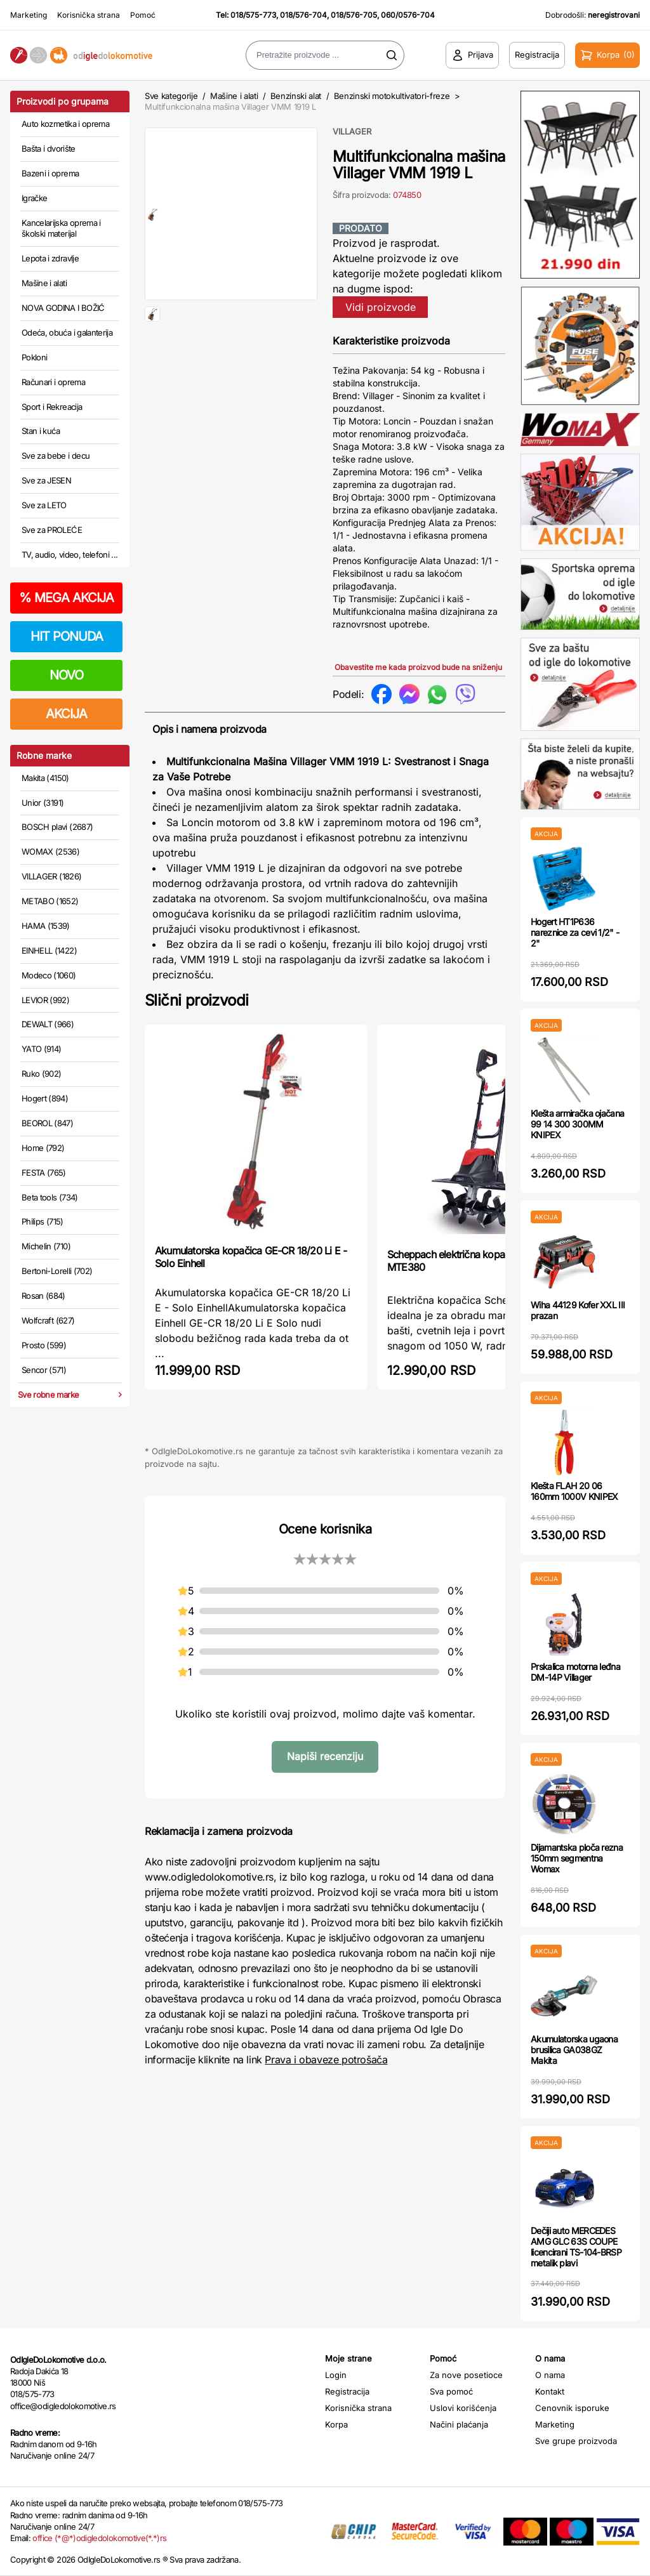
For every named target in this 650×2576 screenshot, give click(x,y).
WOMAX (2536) (50, 851)
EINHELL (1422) (49, 950)
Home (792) (43, 1148)
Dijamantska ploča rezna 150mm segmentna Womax (577, 1858)
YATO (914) (42, 1049)
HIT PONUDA (66, 636)
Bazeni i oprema (50, 173)
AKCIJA (66, 713)
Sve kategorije (171, 96)
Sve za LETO (44, 505)
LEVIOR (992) (45, 1000)
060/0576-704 (408, 15)
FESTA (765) (44, 1172)
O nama (550, 2375)
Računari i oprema (53, 382)
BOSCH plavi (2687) (57, 827)
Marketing (28, 15)
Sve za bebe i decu (56, 455)
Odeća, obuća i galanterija (67, 332)
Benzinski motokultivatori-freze (392, 96)
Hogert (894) (45, 1098)
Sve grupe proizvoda (576, 2441)
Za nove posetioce (466, 2375)
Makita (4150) (45, 778)
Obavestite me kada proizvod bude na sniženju (418, 667)
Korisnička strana (88, 15)
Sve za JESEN (46, 480)
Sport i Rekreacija (52, 407)
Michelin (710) (46, 1246)
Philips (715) (42, 1221)
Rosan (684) (43, 1296)
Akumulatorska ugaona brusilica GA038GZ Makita (574, 2050)
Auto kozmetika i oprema (65, 124)
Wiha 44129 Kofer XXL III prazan (578, 1310)
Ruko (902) (42, 1073)
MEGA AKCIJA (66, 597)
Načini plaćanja (459, 2424)
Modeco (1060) (49, 975)
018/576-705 (354, 15)
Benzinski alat (295, 96)
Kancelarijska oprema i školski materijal (61, 228)
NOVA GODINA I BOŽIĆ (63, 308)
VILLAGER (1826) (51, 876)
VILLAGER (352, 131)
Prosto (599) (44, 1345)
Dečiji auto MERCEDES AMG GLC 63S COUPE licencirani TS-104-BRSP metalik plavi (576, 2246)
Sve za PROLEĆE (52, 530)
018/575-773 (253, 15)
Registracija (347, 2391)
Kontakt (549, 2391)
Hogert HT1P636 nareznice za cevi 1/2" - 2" (575, 932)
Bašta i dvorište (49, 148)
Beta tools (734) (50, 1197)
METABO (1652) (50, 901)
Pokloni (34, 357)
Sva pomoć (451, 2391)
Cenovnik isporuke (572, 2408)
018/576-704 (303, 15)
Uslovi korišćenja (463, 2408)
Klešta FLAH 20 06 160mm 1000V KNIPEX (574, 1491)
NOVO (66, 675)
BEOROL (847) (47, 1123)
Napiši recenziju (325, 1756)
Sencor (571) (44, 1370)
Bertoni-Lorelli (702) (57, 1271)
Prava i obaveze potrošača (326, 2059)
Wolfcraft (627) (48, 1320)
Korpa (336, 2424)
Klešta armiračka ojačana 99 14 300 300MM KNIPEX (577, 1124)
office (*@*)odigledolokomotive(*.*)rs (99, 2538)
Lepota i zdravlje (50, 258)
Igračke (34, 198)
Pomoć (143, 15)
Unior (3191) (42, 803)
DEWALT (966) (48, 1024)
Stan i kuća (41, 431)
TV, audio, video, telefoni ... (70, 554)
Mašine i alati (44, 283)
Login (336, 2375)
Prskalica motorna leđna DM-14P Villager (575, 1672)
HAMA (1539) (46, 926)
